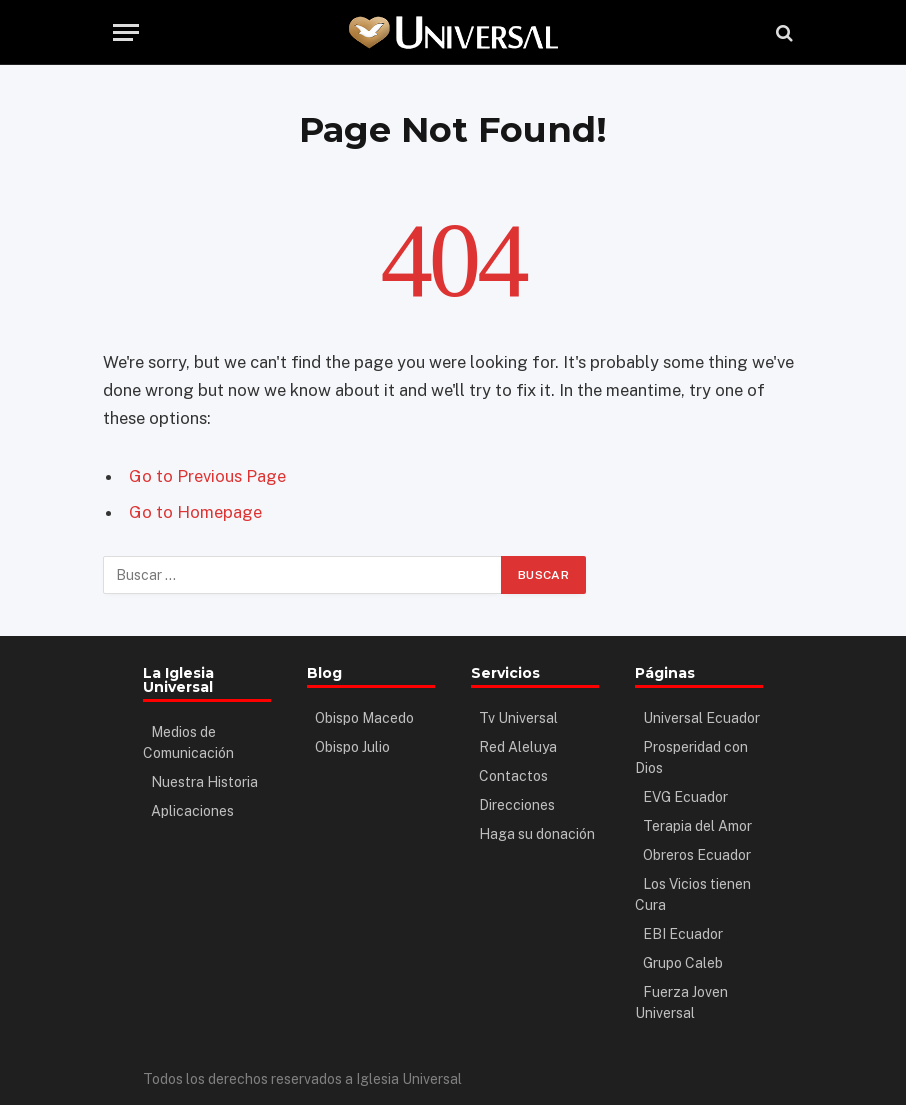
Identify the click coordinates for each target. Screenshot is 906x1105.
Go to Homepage (195, 512)
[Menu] (126, 32)
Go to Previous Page (207, 476)
